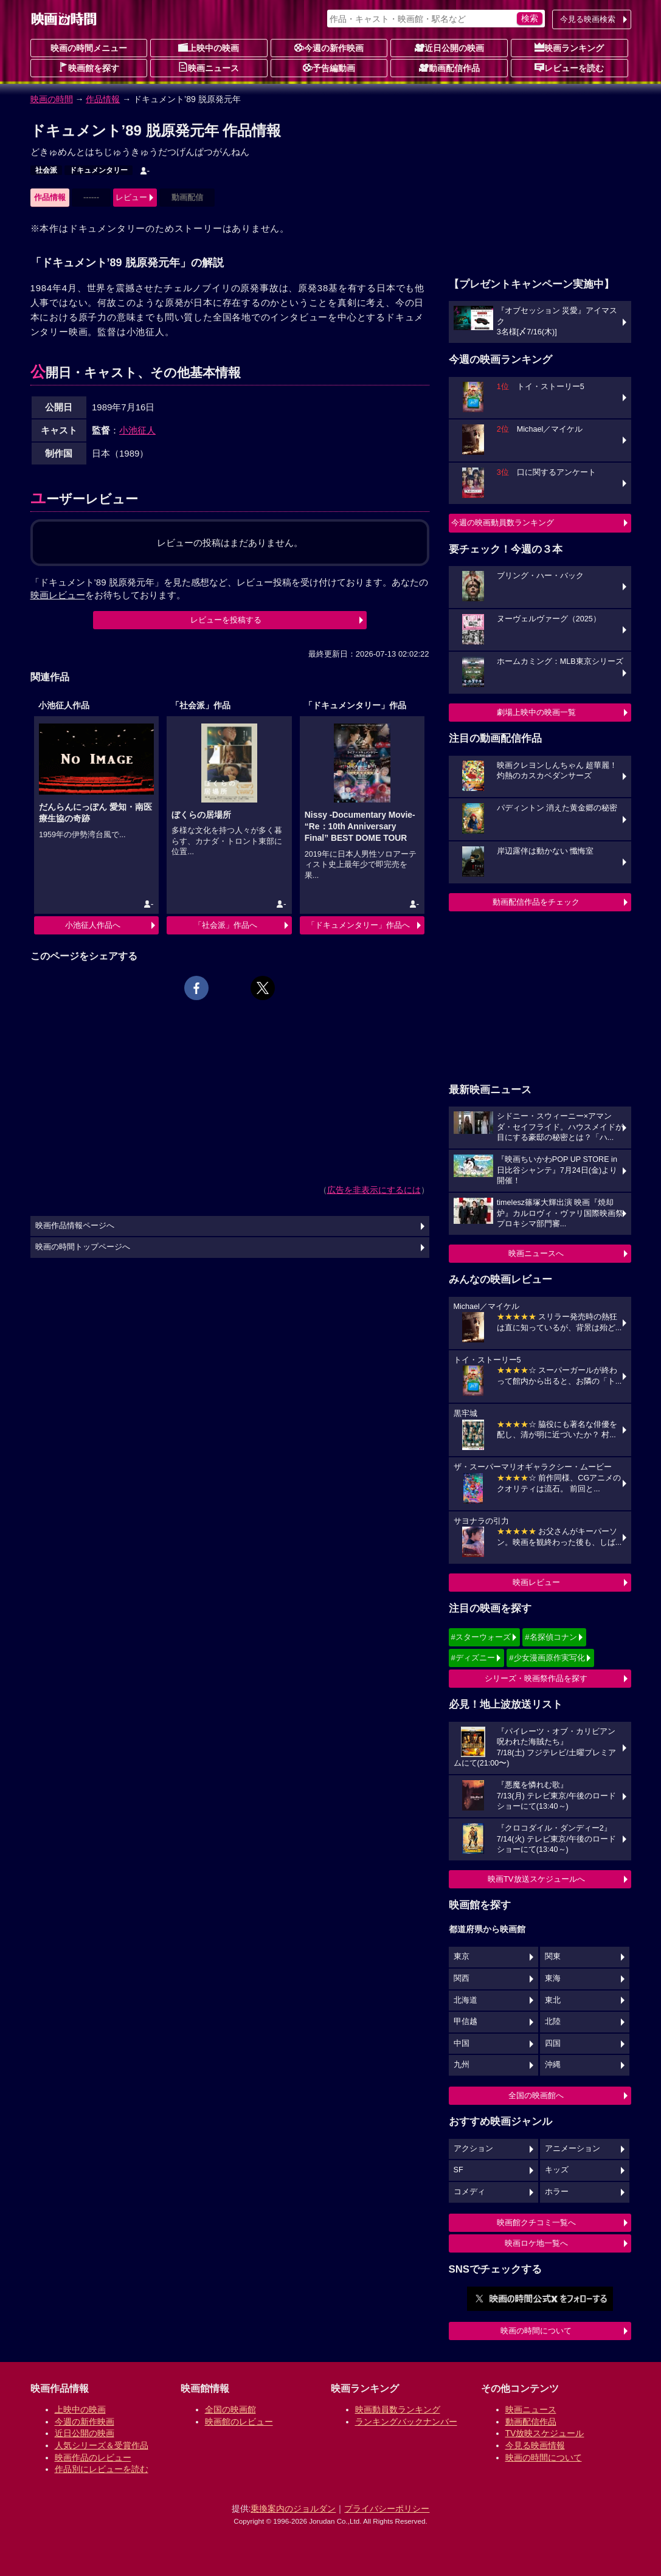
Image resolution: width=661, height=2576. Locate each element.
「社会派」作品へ (225, 925)
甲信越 (465, 2021)
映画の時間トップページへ (82, 1247)
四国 (553, 2043)
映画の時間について (536, 2330)
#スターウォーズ (481, 1637)
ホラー (557, 2192)
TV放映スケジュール (544, 2433)
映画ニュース (208, 67)
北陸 (553, 2021)
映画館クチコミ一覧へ (536, 2222)
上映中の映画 (208, 47)
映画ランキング (569, 47)
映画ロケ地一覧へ (536, 2243)
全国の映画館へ (536, 2095)
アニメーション (572, 2148)
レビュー (131, 197)
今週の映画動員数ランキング (502, 522)
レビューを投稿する (225, 619)
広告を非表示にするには (374, 1190)
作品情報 (103, 99)
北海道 (465, 2000)
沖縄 (553, 2064)
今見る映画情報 (535, 2445)
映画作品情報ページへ (74, 1225)
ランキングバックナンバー (406, 2421)
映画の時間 (51, 99)
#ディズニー (473, 1657)
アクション (473, 2148)
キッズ (557, 2170)
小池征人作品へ (92, 925)
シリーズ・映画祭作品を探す (536, 1678)
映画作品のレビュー (93, 2457)
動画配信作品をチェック (536, 901)
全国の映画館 (230, 2409)
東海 (553, 1978)
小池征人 (137, 430)
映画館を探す (88, 67)
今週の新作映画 (329, 47)
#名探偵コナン (550, 1637)
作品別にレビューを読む (101, 2469)
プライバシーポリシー (386, 2508)
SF (458, 2170)
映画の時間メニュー (88, 48)
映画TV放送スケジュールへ (536, 1879)
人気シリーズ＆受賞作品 (101, 2445)
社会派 (46, 170)
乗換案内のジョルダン (293, 2508)
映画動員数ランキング (397, 2409)
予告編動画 (329, 67)
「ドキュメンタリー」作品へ (358, 925)
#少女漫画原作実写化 (546, 1657)
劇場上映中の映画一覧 (536, 712)
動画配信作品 (449, 67)
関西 (461, 1978)
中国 (461, 2043)
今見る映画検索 (587, 19)
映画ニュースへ (536, 1253)
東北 (553, 2000)
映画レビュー (536, 1582)
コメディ (469, 2192)
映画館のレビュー (239, 2421)
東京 (461, 1956)
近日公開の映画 (449, 47)
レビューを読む (569, 67)
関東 (553, 1956)
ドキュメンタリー (98, 170)
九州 (461, 2064)
